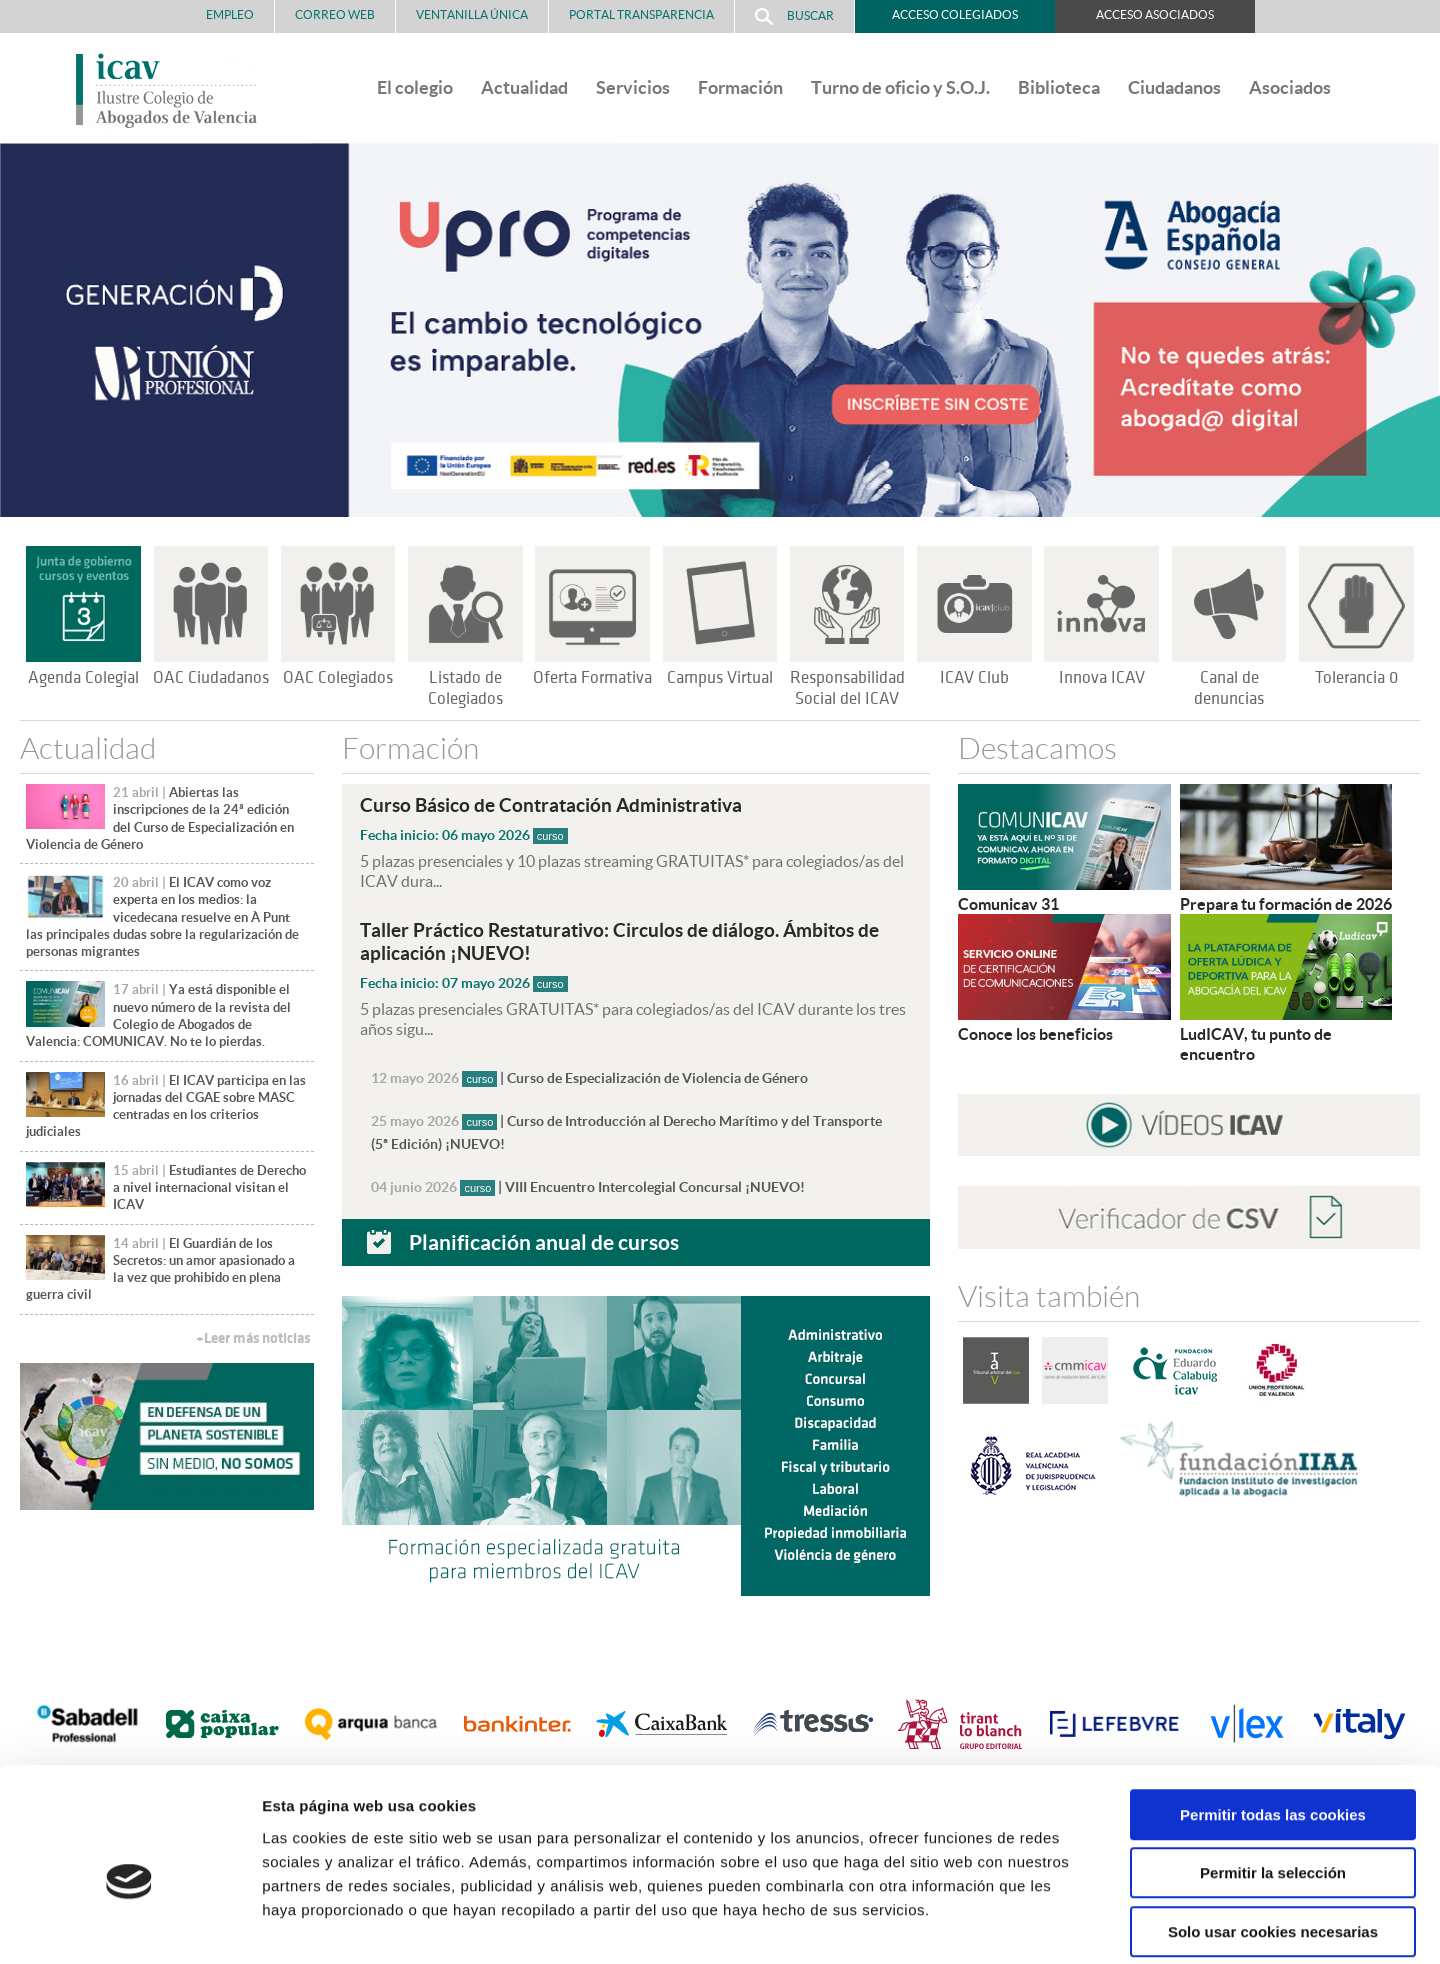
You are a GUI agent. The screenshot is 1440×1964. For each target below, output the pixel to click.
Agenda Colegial (83, 678)
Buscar (794, 16)
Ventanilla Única (472, 14)
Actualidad (524, 87)
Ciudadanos (1174, 87)
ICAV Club (974, 678)
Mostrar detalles (1074, 1924)
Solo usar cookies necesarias (1273, 1836)
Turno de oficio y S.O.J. (900, 87)
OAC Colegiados (338, 678)
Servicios (633, 87)
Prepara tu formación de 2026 (1286, 904)
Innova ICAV (1102, 678)
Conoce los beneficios (1035, 1034)
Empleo (230, 14)
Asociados (1290, 87)
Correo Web (335, 14)
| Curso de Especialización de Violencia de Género (589, 1076)
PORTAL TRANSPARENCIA (641, 14)
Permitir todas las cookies (1273, 1719)
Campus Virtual (720, 678)
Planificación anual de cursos (544, 1236)
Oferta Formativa (592, 678)
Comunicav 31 (1008, 904)
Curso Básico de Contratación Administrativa (551, 805)
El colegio (415, 87)
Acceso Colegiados (955, 14)
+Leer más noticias (253, 1338)
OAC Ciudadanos (211, 678)
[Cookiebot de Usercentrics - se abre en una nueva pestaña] (129, 1925)
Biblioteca (1059, 87)
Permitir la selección (1273, 1778)
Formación (740, 87)
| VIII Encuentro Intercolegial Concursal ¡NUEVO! (588, 1182)
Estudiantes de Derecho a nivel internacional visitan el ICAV (209, 1188)
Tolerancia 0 (1356, 678)
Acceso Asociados (1155, 14)
